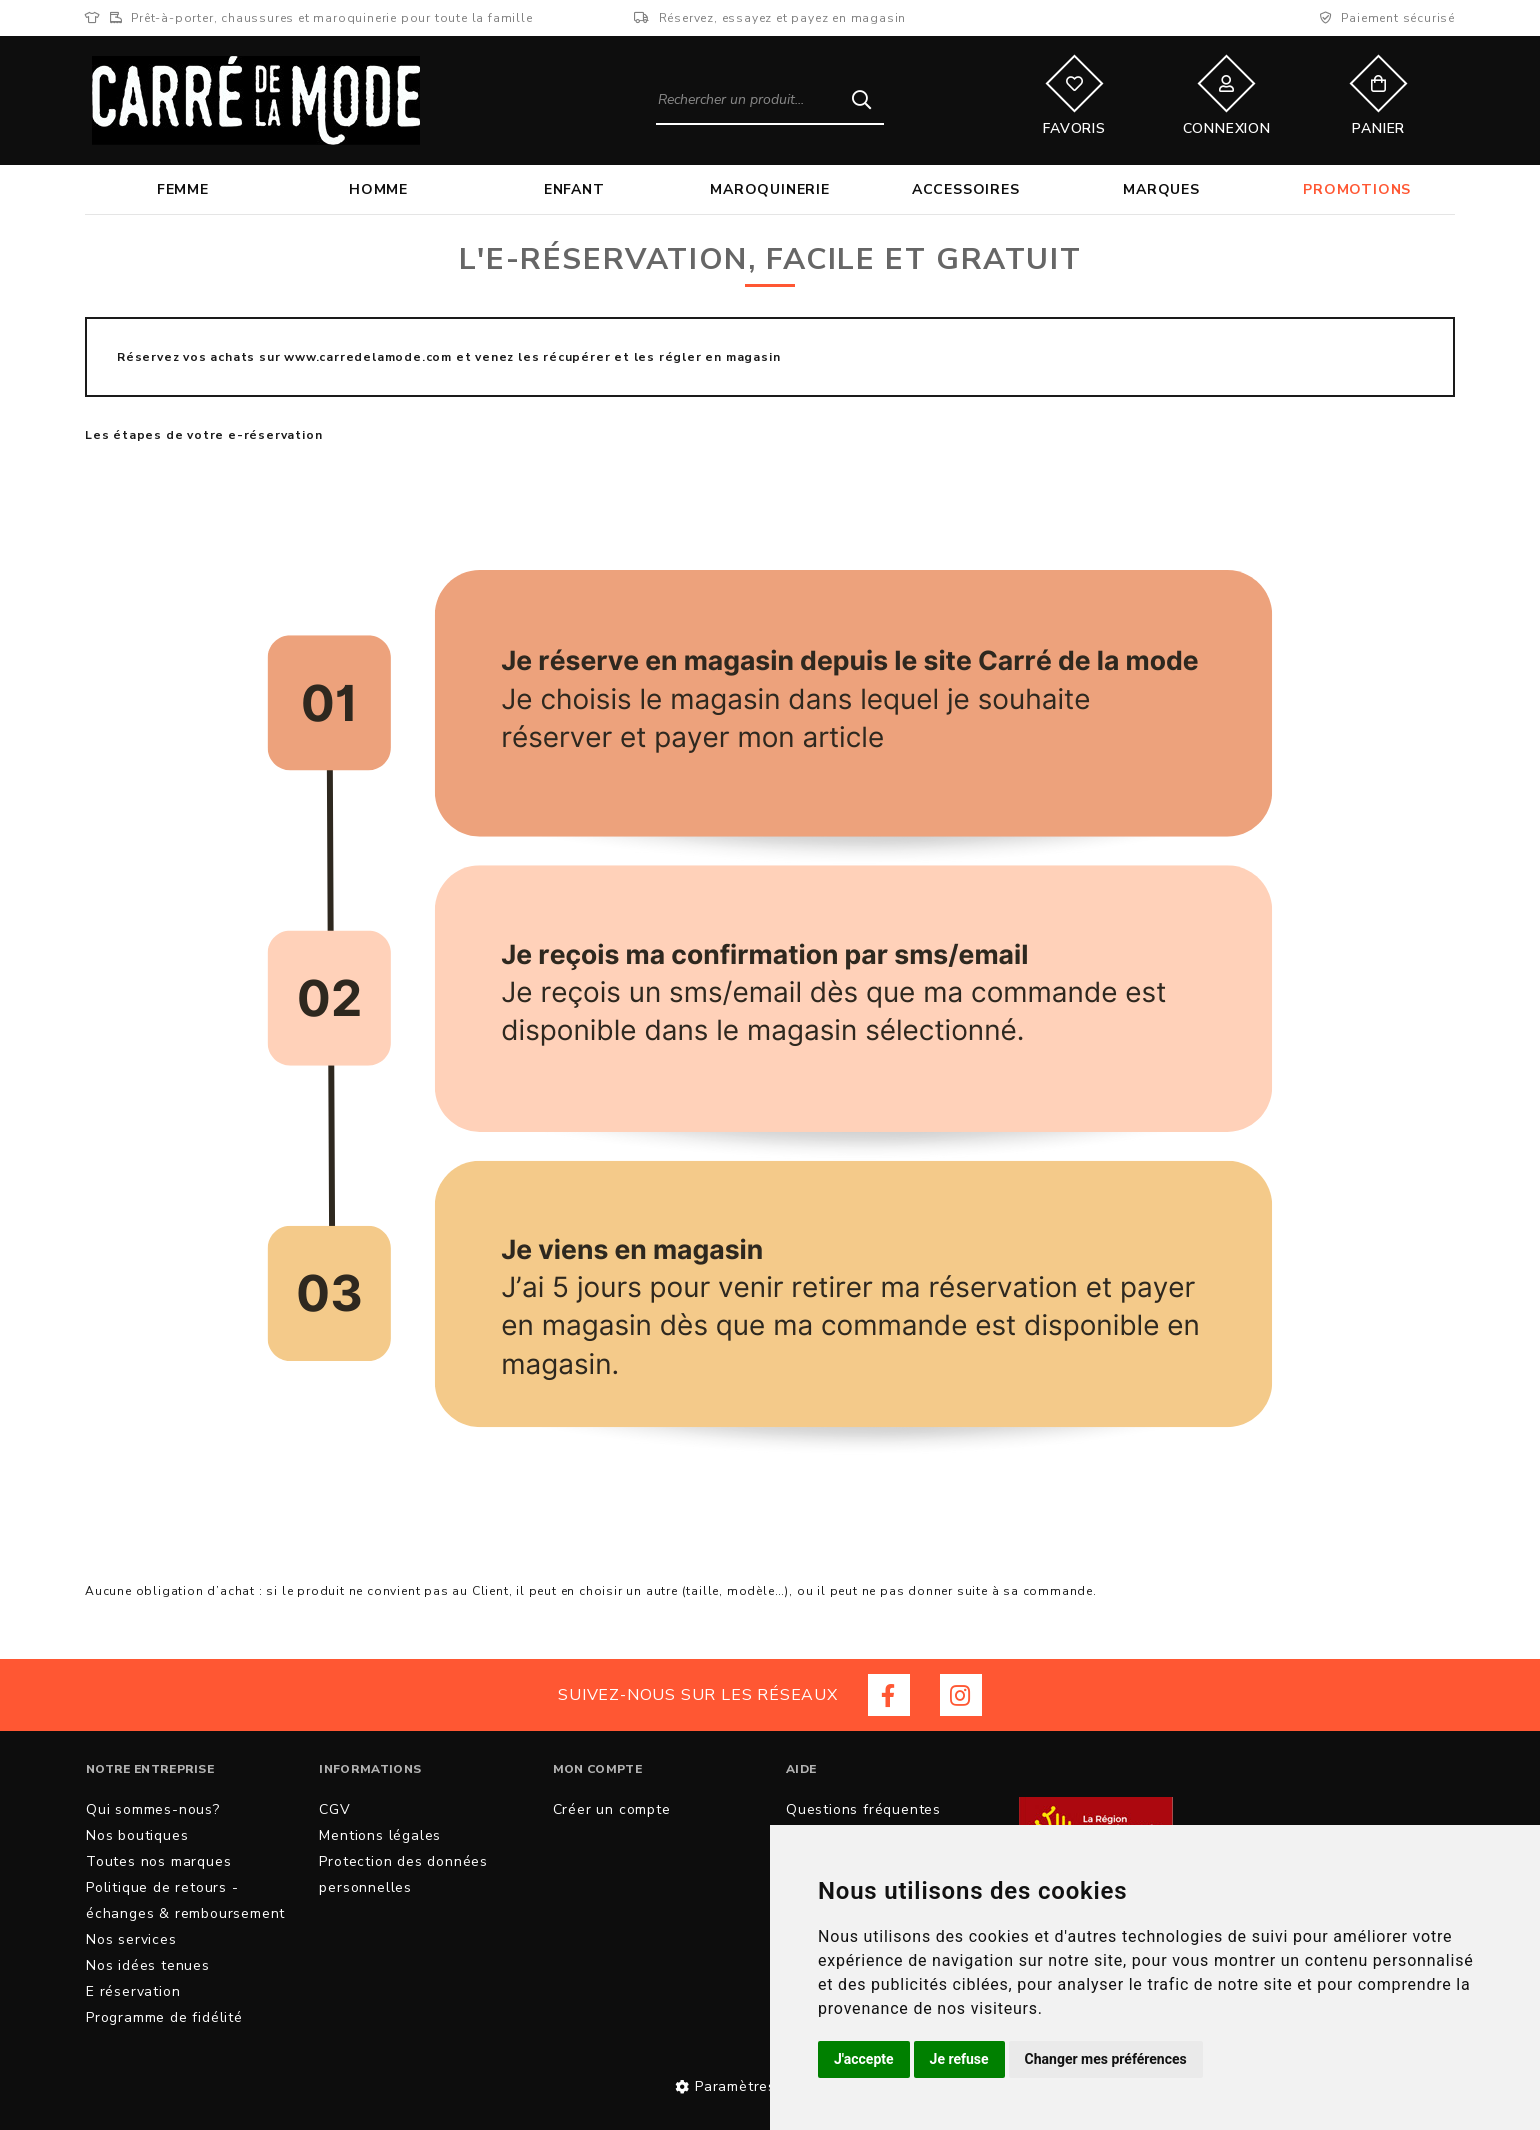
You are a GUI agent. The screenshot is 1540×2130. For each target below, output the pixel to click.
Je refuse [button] (959, 2059)
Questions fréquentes (863, 1809)
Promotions (1357, 189)
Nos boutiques (137, 1835)
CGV (334, 1809)
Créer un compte (612, 1809)
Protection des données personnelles (403, 1874)
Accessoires (966, 189)
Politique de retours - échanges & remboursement (185, 1900)
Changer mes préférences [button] (1106, 2059)
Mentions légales (380, 1835)
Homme (378, 189)
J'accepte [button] (864, 2059)
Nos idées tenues (148, 1965)
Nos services (131, 1939)
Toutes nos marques (158, 1861)
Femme (183, 189)
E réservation (133, 1991)
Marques (1161, 189)
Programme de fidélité (164, 2017)
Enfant (574, 189)
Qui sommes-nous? (153, 1809)
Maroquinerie (770, 189)
